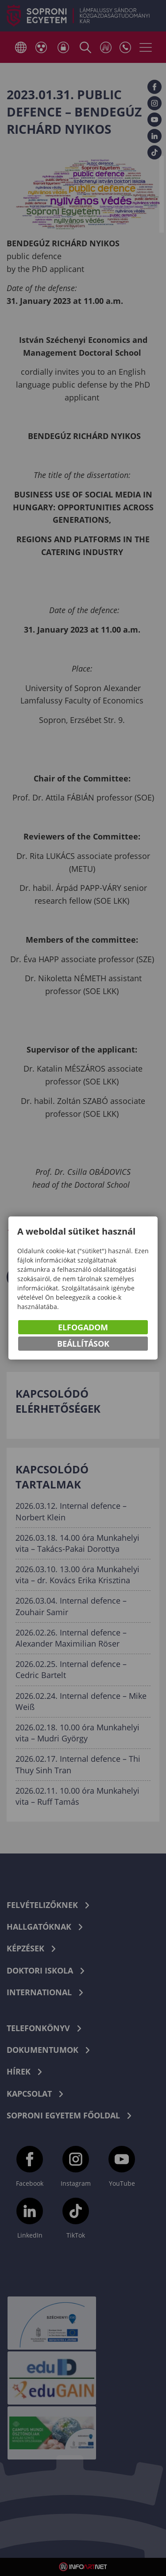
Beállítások (83, 1343)
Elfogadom (83, 1327)
